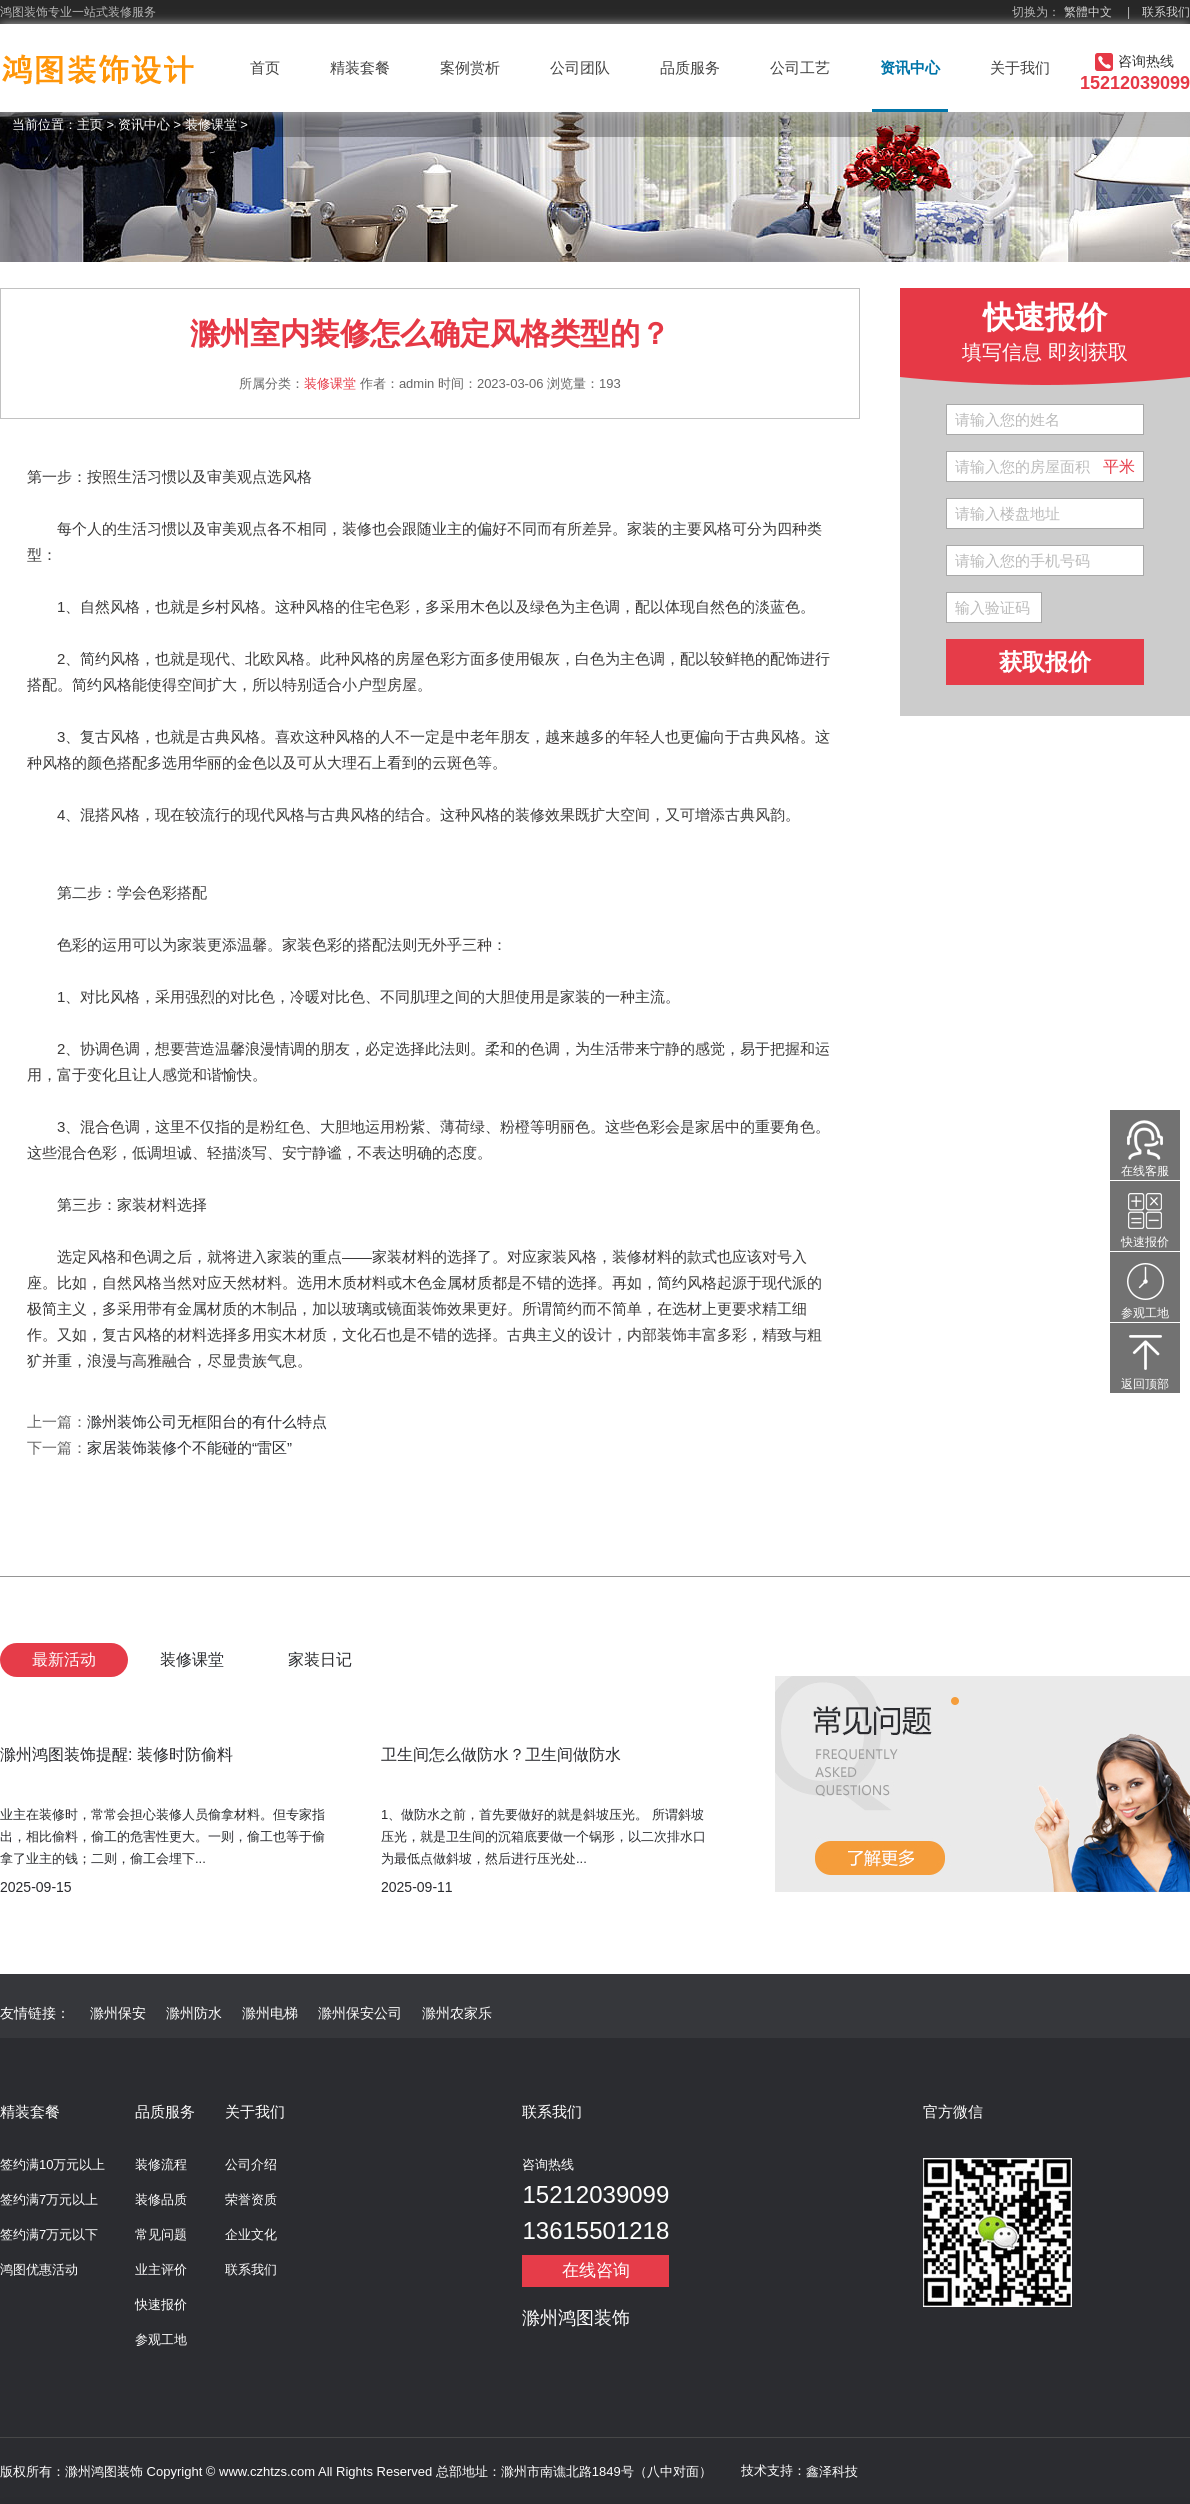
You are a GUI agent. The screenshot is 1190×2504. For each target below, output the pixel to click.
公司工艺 (800, 67)
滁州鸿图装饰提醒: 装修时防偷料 (116, 1754)
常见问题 (161, 2234)
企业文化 (251, 2234)
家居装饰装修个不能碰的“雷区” (189, 1447)
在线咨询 (596, 2270)
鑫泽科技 (832, 2471)
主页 (90, 124)
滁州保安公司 (360, 2013)
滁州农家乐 (457, 2013)
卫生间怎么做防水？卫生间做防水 (501, 1754)
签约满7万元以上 (49, 2199)
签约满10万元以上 (52, 2164)
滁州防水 (194, 2013)
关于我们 (1020, 67)
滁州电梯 (270, 2013)
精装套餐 (360, 67)
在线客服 (1145, 1171)
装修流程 (161, 2164)
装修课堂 (211, 124)
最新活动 (64, 1659)
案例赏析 (470, 67)
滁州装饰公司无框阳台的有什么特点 (207, 1421)
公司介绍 (251, 2164)
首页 (265, 67)
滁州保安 (118, 2013)
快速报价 (161, 2304)
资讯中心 (910, 67)
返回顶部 (1145, 1384)
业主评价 (161, 2269)
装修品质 (161, 2199)
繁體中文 (1088, 12)
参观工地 (161, 2339)
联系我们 (1166, 12)
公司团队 (580, 67)
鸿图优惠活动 (39, 2269)
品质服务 (690, 67)
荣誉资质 (251, 2199)
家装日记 (320, 1659)
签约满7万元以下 (49, 2234)
